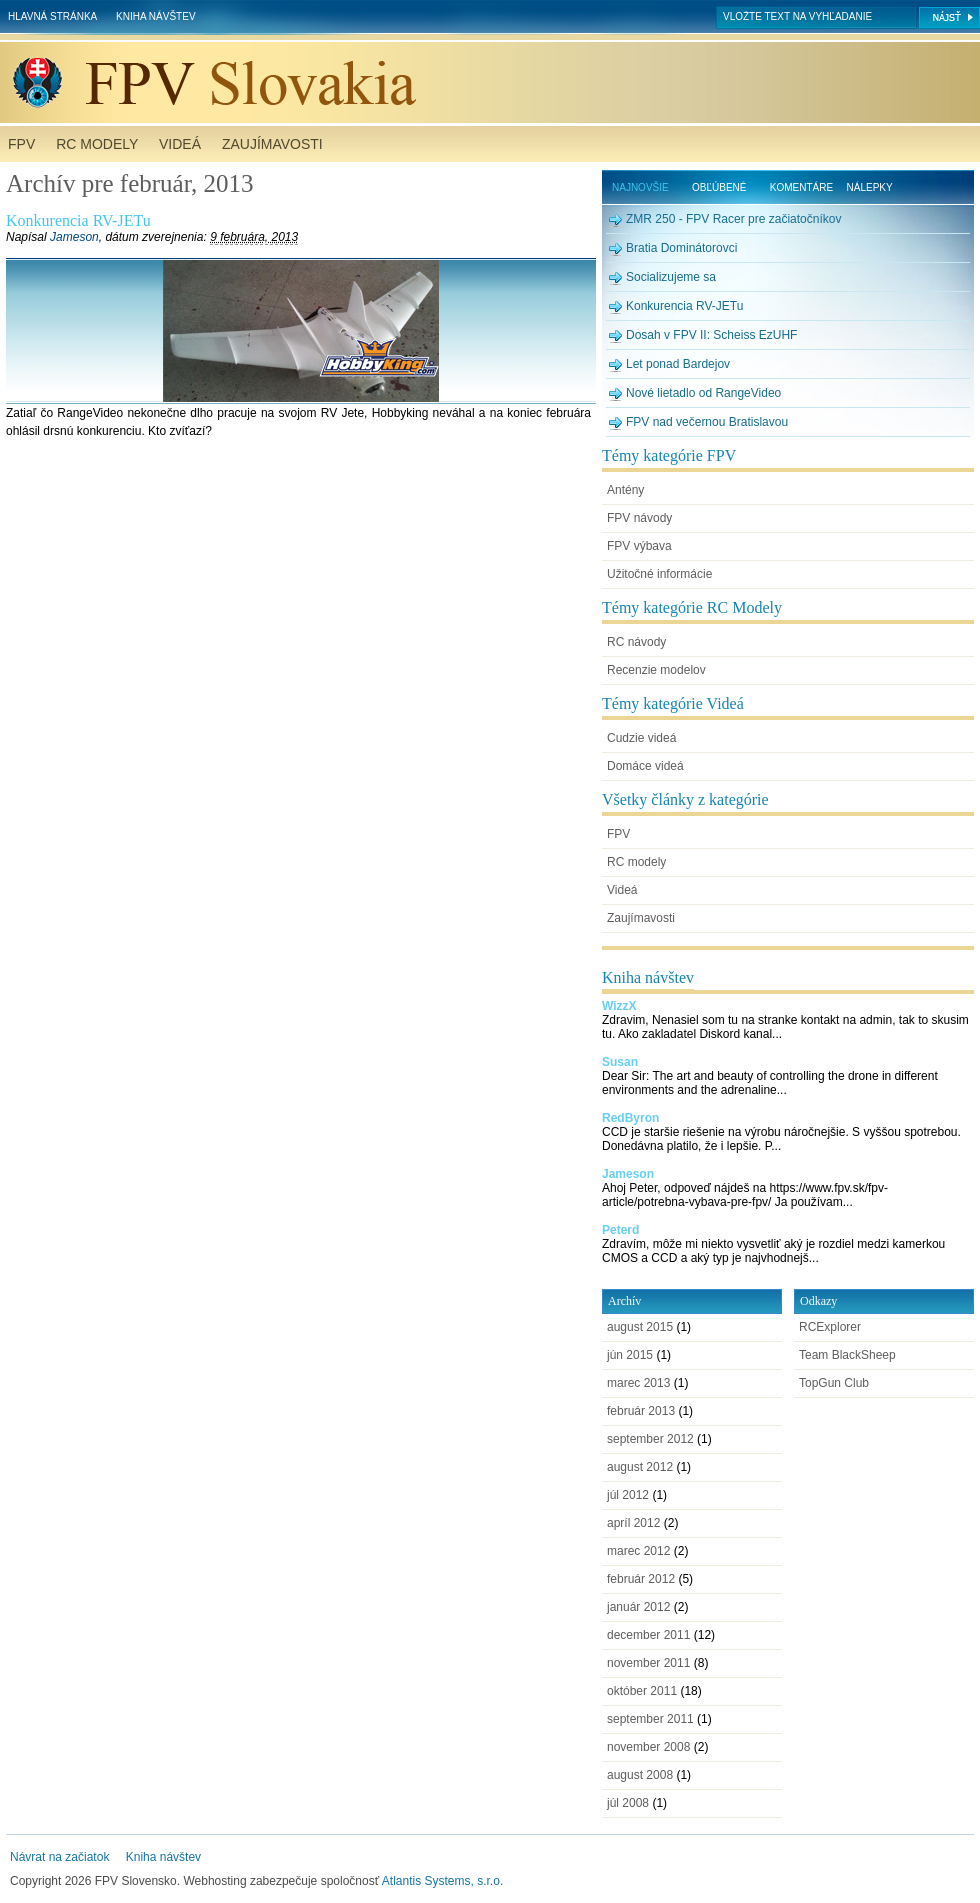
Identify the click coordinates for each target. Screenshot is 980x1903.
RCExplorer (830, 1327)
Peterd (620, 1230)
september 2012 (650, 1439)
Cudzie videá (641, 738)
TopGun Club (834, 1383)
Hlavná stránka (52, 16)
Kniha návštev (155, 16)
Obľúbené (719, 187)
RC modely (97, 144)
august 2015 (640, 1327)
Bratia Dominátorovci (681, 248)
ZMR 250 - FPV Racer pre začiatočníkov (733, 219)
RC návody (636, 642)
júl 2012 (628, 1495)
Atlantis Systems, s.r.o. (442, 1881)
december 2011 (648, 1635)
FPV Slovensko (494, 83)
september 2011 (650, 1719)
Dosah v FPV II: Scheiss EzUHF (711, 335)
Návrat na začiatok (59, 1857)
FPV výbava (639, 546)
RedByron (630, 1118)
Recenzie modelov (656, 670)
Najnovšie (640, 187)
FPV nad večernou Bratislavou (707, 422)
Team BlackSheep (847, 1355)
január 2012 (638, 1607)
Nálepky (870, 187)
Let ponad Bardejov (678, 364)
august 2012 (640, 1467)
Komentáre (801, 187)
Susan (620, 1062)
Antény (625, 490)
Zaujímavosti (272, 144)
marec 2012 (638, 1551)
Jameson (74, 237)
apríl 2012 (633, 1523)
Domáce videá (645, 766)
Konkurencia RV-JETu (78, 220)
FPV (21, 144)
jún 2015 (630, 1355)
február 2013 (641, 1411)
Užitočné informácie (659, 574)
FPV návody (639, 518)
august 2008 (640, 1775)
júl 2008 (628, 1803)
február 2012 (641, 1579)
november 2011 (648, 1663)
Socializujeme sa (671, 277)
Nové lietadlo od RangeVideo (703, 393)
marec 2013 (638, 1383)
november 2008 (648, 1747)
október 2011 (642, 1691)
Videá (180, 144)
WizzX (619, 1006)
